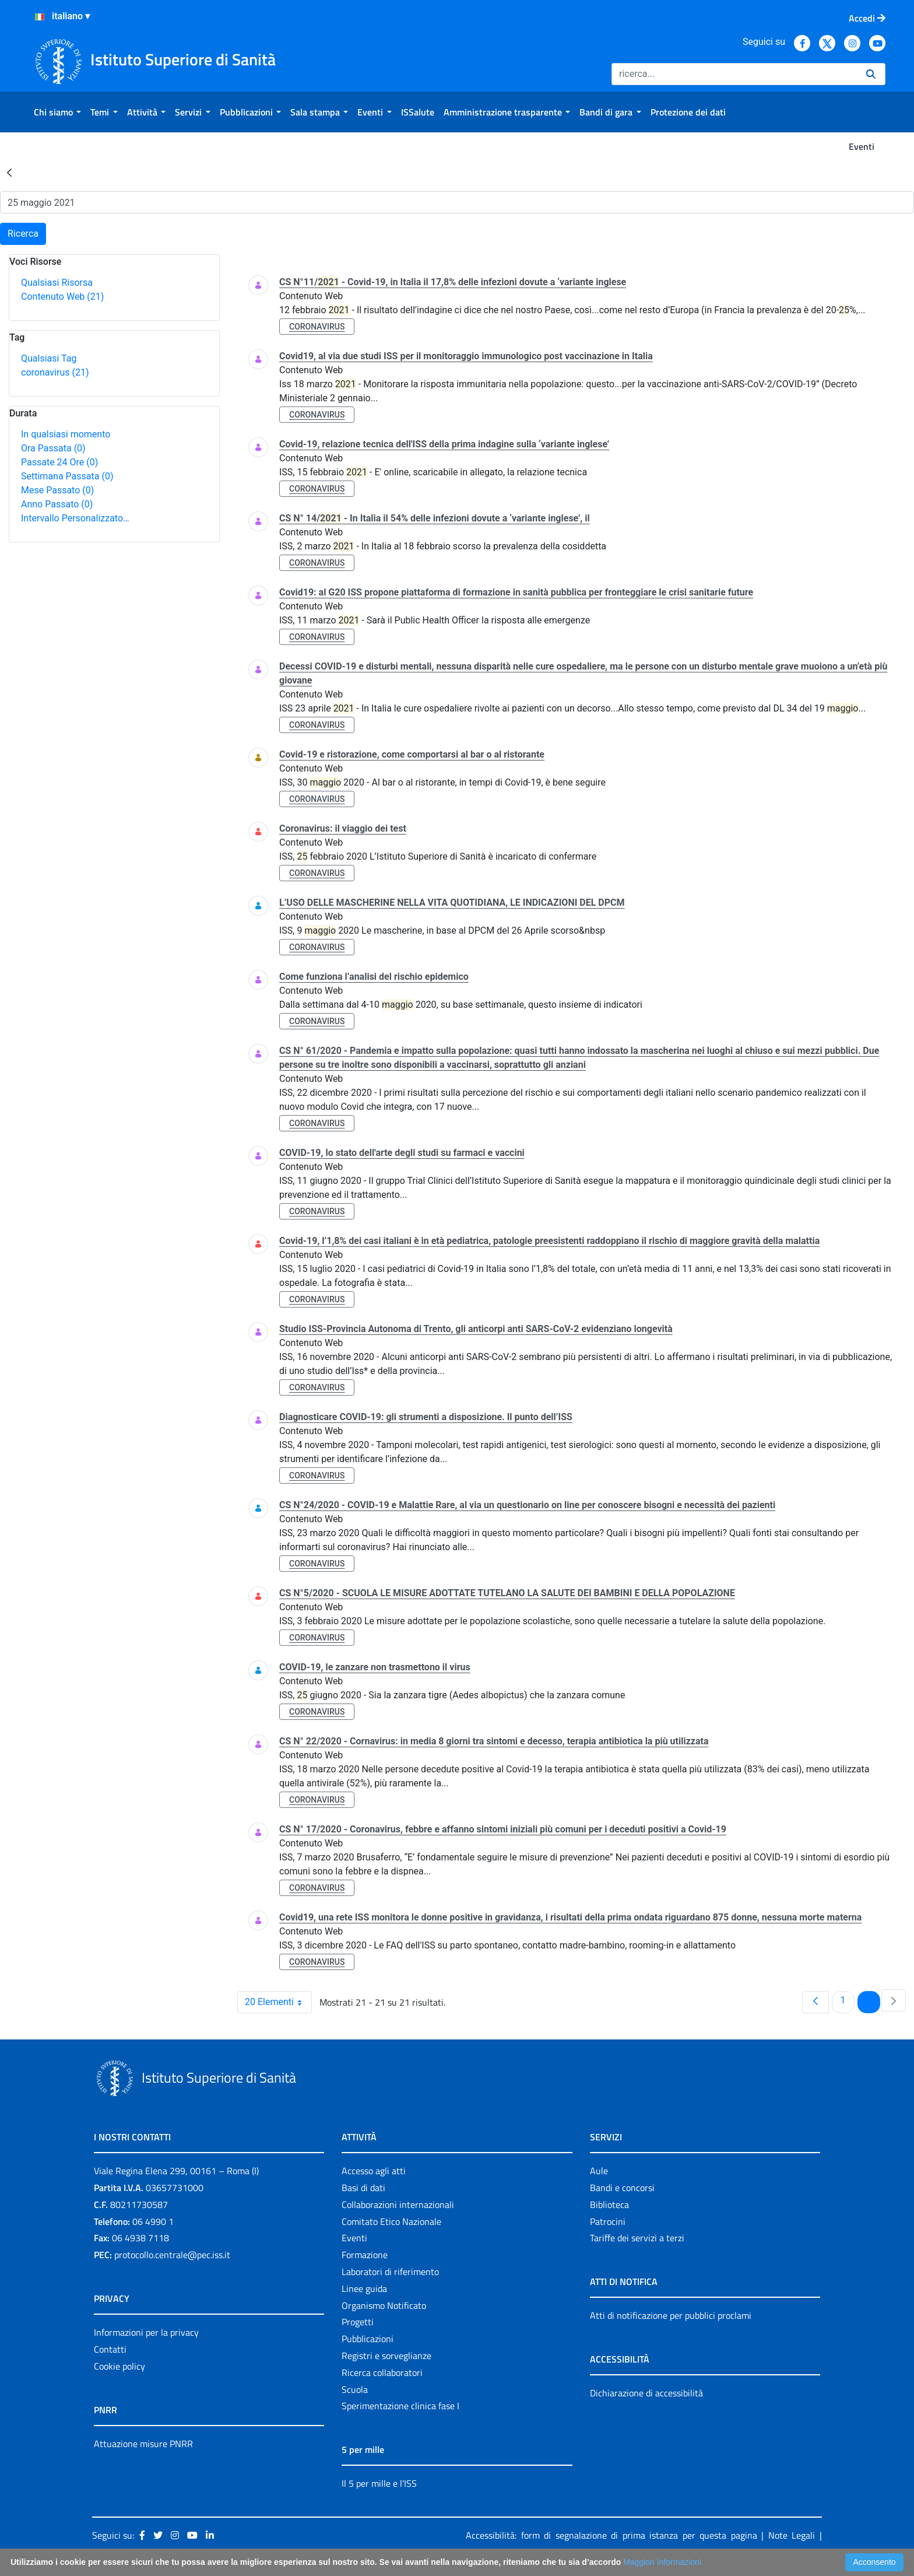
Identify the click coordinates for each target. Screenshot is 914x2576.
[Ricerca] (734, 74)
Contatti (110, 2349)
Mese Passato (57, 490)
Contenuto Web (62, 296)
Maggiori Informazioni (662, 2562)
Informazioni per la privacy (146, 2332)
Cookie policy (119, 2366)
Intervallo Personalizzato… (75, 518)
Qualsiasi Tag (48, 358)
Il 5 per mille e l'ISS (379, 2483)
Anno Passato (57, 504)
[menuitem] (57, 112)
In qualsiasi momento (65, 434)
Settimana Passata (67, 476)
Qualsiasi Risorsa (57, 282)
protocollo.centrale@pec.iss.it (172, 2255)
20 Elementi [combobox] (278, 2002)
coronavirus (55, 372)
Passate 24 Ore (59, 462)
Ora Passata (53, 448)
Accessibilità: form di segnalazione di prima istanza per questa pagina (611, 2535)
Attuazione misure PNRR (143, 2444)
